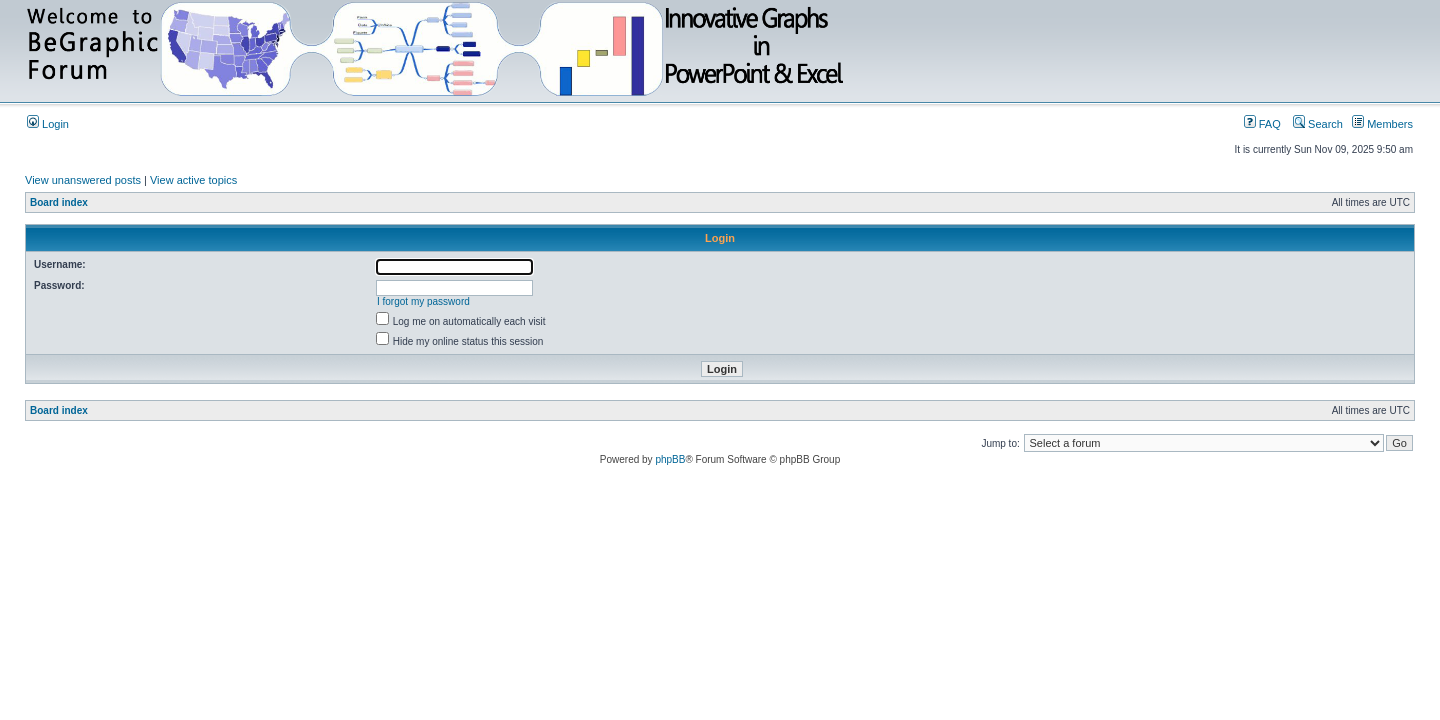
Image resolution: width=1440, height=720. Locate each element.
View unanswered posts (83, 180)
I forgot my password (423, 301)
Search (1318, 124)
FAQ (1262, 124)
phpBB (670, 459)
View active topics (193, 180)
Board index (59, 202)
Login (48, 124)
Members (1382, 124)
